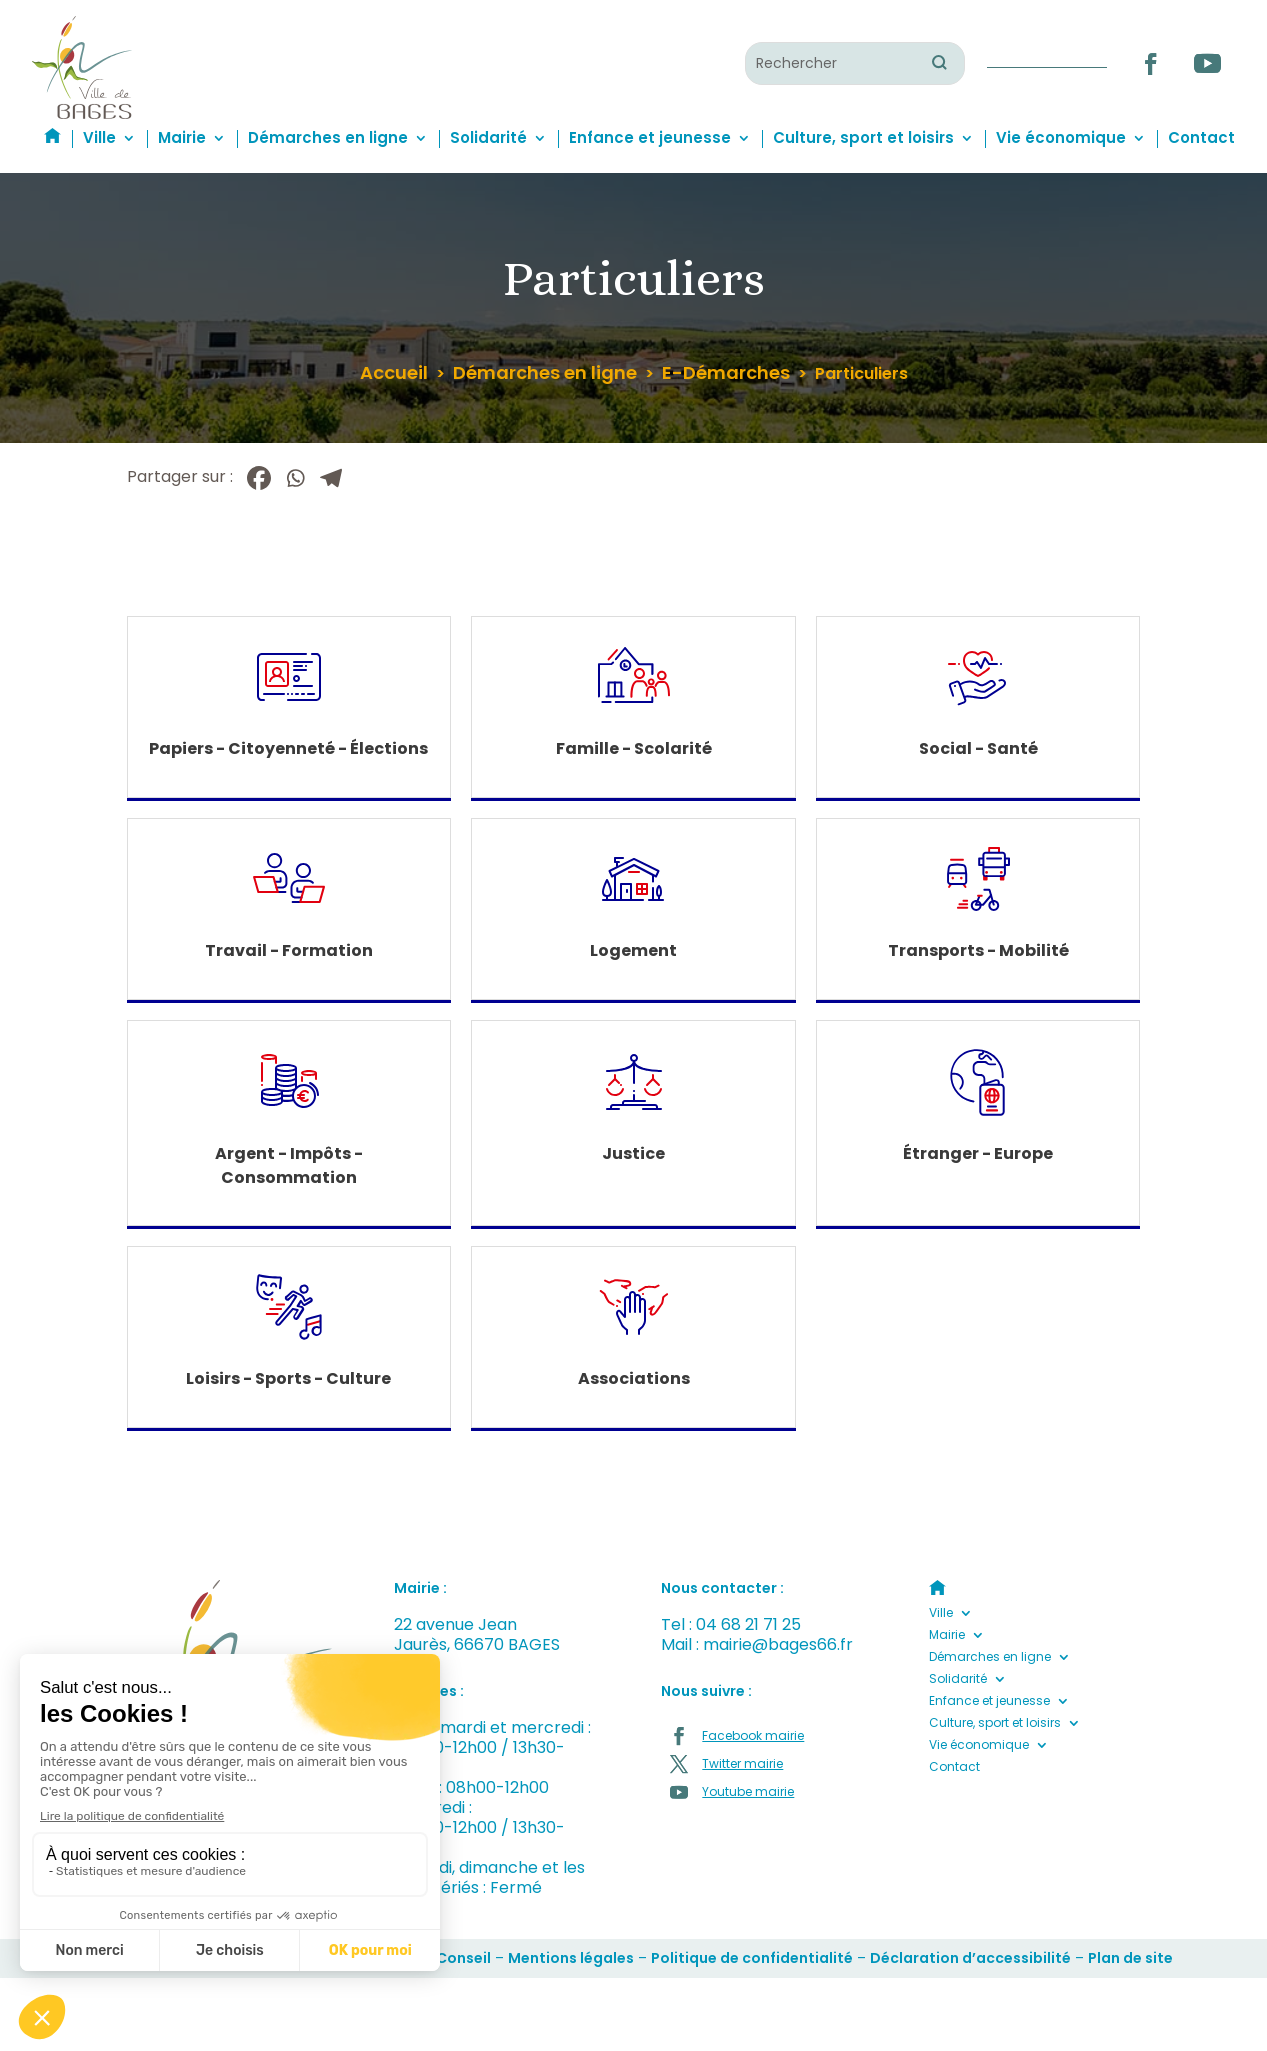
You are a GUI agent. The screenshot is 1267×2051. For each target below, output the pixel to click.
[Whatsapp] (295, 478)
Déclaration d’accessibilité (970, 1958)
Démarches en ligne (328, 137)
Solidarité (488, 137)
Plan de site (1130, 1958)
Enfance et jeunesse (650, 137)
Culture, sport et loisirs (863, 137)
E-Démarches (726, 372)
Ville (99, 137)
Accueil (394, 372)
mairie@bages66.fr (778, 1644)
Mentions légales (571, 1958)
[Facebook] (259, 478)
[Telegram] (331, 478)
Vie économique (1061, 137)
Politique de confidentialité (752, 1958)
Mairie (182, 137)
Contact (1201, 137)
